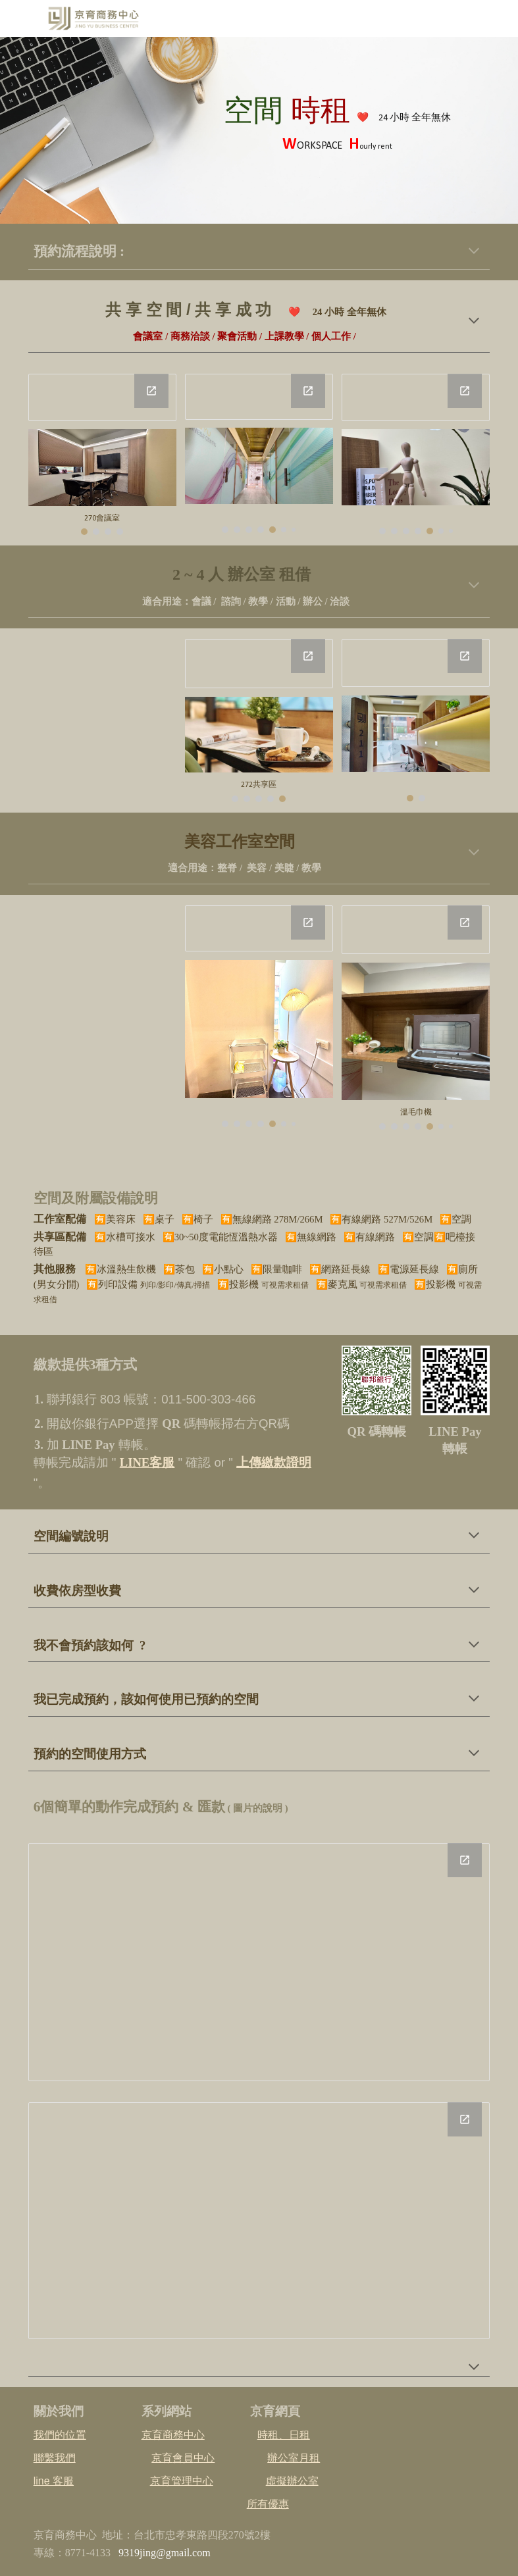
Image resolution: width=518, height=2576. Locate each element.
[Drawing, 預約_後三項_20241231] (259, 2220)
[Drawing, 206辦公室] (416, 663)
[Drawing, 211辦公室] (259, 663)
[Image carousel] (102, 482)
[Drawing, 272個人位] (416, 397)
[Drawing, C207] (259, 928)
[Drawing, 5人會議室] (102, 397)
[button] (474, 252)
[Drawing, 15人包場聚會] (259, 397)
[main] (337, 131)
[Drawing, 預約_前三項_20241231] (259, 1962)
